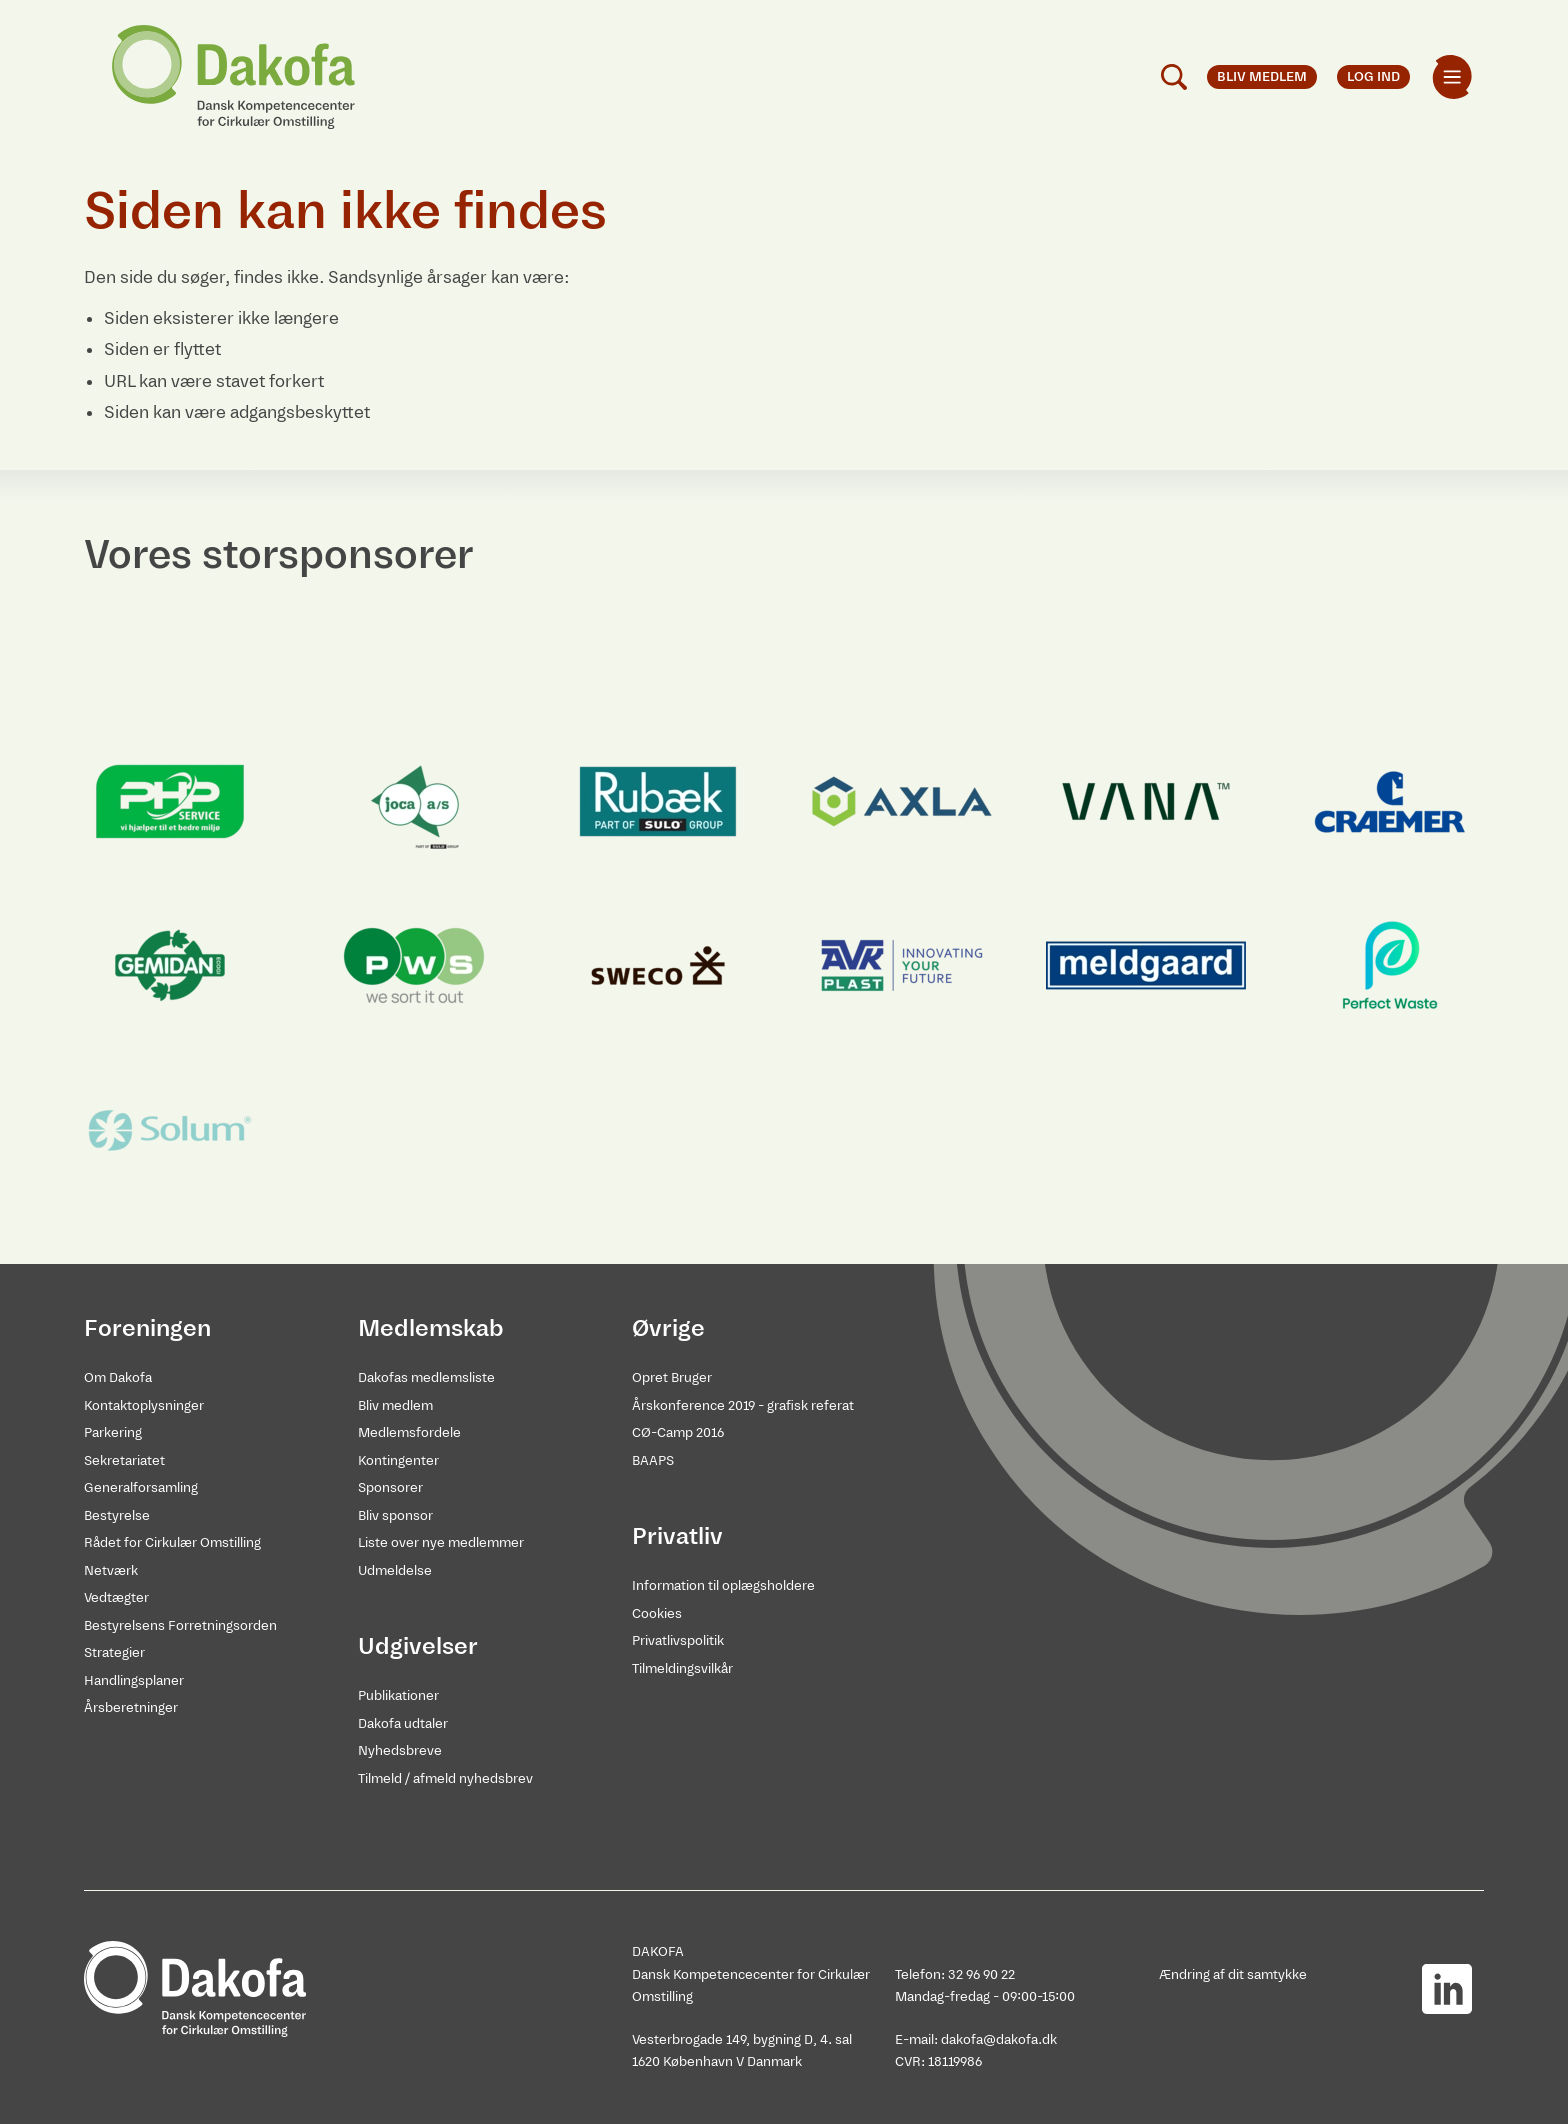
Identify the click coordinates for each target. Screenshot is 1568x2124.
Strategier (114, 1652)
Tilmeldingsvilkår (682, 1668)
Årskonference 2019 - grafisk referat (743, 1405)
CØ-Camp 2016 (678, 1432)
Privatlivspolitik (678, 1640)
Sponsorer (390, 1487)
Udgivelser (418, 1646)
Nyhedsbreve (400, 1750)
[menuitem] (1452, 77)
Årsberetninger (131, 1707)
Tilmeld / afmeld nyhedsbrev (445, 1778)
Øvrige (668, 1328)
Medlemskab (431, 1328)
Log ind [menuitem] (1373, 76)
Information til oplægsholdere (723, 1585)
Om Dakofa (118, 1377)
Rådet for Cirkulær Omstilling (172, 1542)
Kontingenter (398, 1460)
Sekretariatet (124, 1460)
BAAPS (653, 1460)
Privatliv (677, 1536)
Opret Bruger (672, 1377)
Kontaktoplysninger (144, 1405)
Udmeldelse (395, 1570)
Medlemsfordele (409, 1432)
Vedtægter (116, 1597)
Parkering (113, 1432)
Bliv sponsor (395, 1515)
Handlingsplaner (134, 1680)
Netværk (111, 1570)
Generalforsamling (141, 1487)
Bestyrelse (117, 1515)
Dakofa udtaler (403, 1723)
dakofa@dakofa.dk (999, 2039)
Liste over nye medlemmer (441, 1542)
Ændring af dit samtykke (1233, 1974)
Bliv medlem (395, 1405)
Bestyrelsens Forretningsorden (180, 1625)
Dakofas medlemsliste (426, 1377)
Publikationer (398, 1695)
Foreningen (147, 1328)
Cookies (657, 1613)
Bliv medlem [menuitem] (1262, 76)
